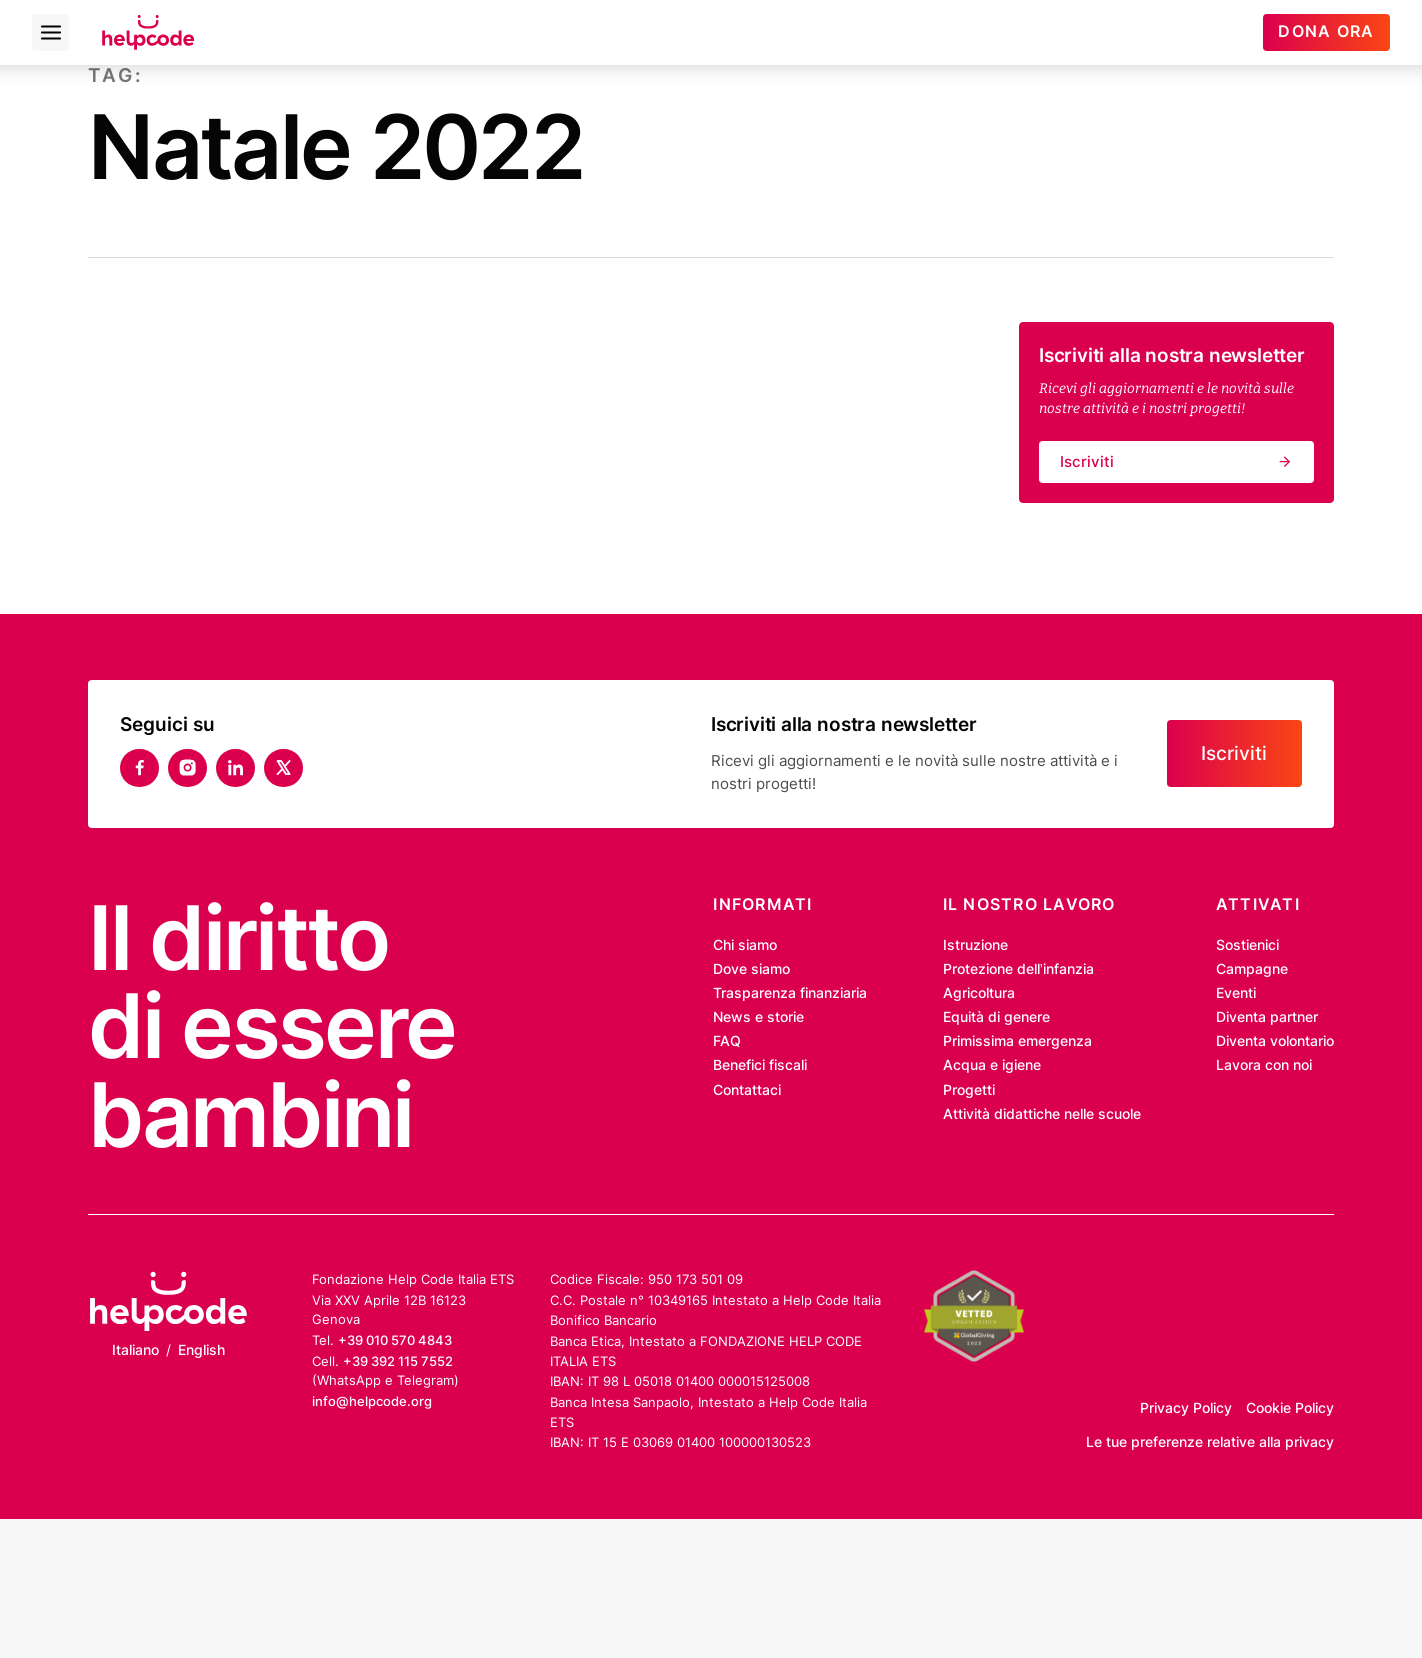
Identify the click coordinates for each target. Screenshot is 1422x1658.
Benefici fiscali (760, 1065)
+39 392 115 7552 (398, 1361)
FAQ (727, 1041)
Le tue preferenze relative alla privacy (1210, 1442)
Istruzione (975, 945)
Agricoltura (979, 993)
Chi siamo (745, 945)
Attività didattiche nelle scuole (1042, 1114)
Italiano (135, 1350)
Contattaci (747, 1090)
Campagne (1252, 969)
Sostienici (1247, 945)
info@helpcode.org (372, 1401)
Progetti (969, 1090)
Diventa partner (1267, 1017)
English (201, 1350)
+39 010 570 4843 (395, 1340)
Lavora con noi (1264, 1065)
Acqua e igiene (992, 1065)
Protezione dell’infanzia (1018, 969)
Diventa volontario (1275, 1041)
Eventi (1236, 993)
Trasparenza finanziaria (790, 993)
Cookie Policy (1290, 1408)
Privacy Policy (1186, 1408)
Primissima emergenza (1017, 1041)
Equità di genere (996, 1017)
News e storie (758, 1017)
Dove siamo (751, 969)
